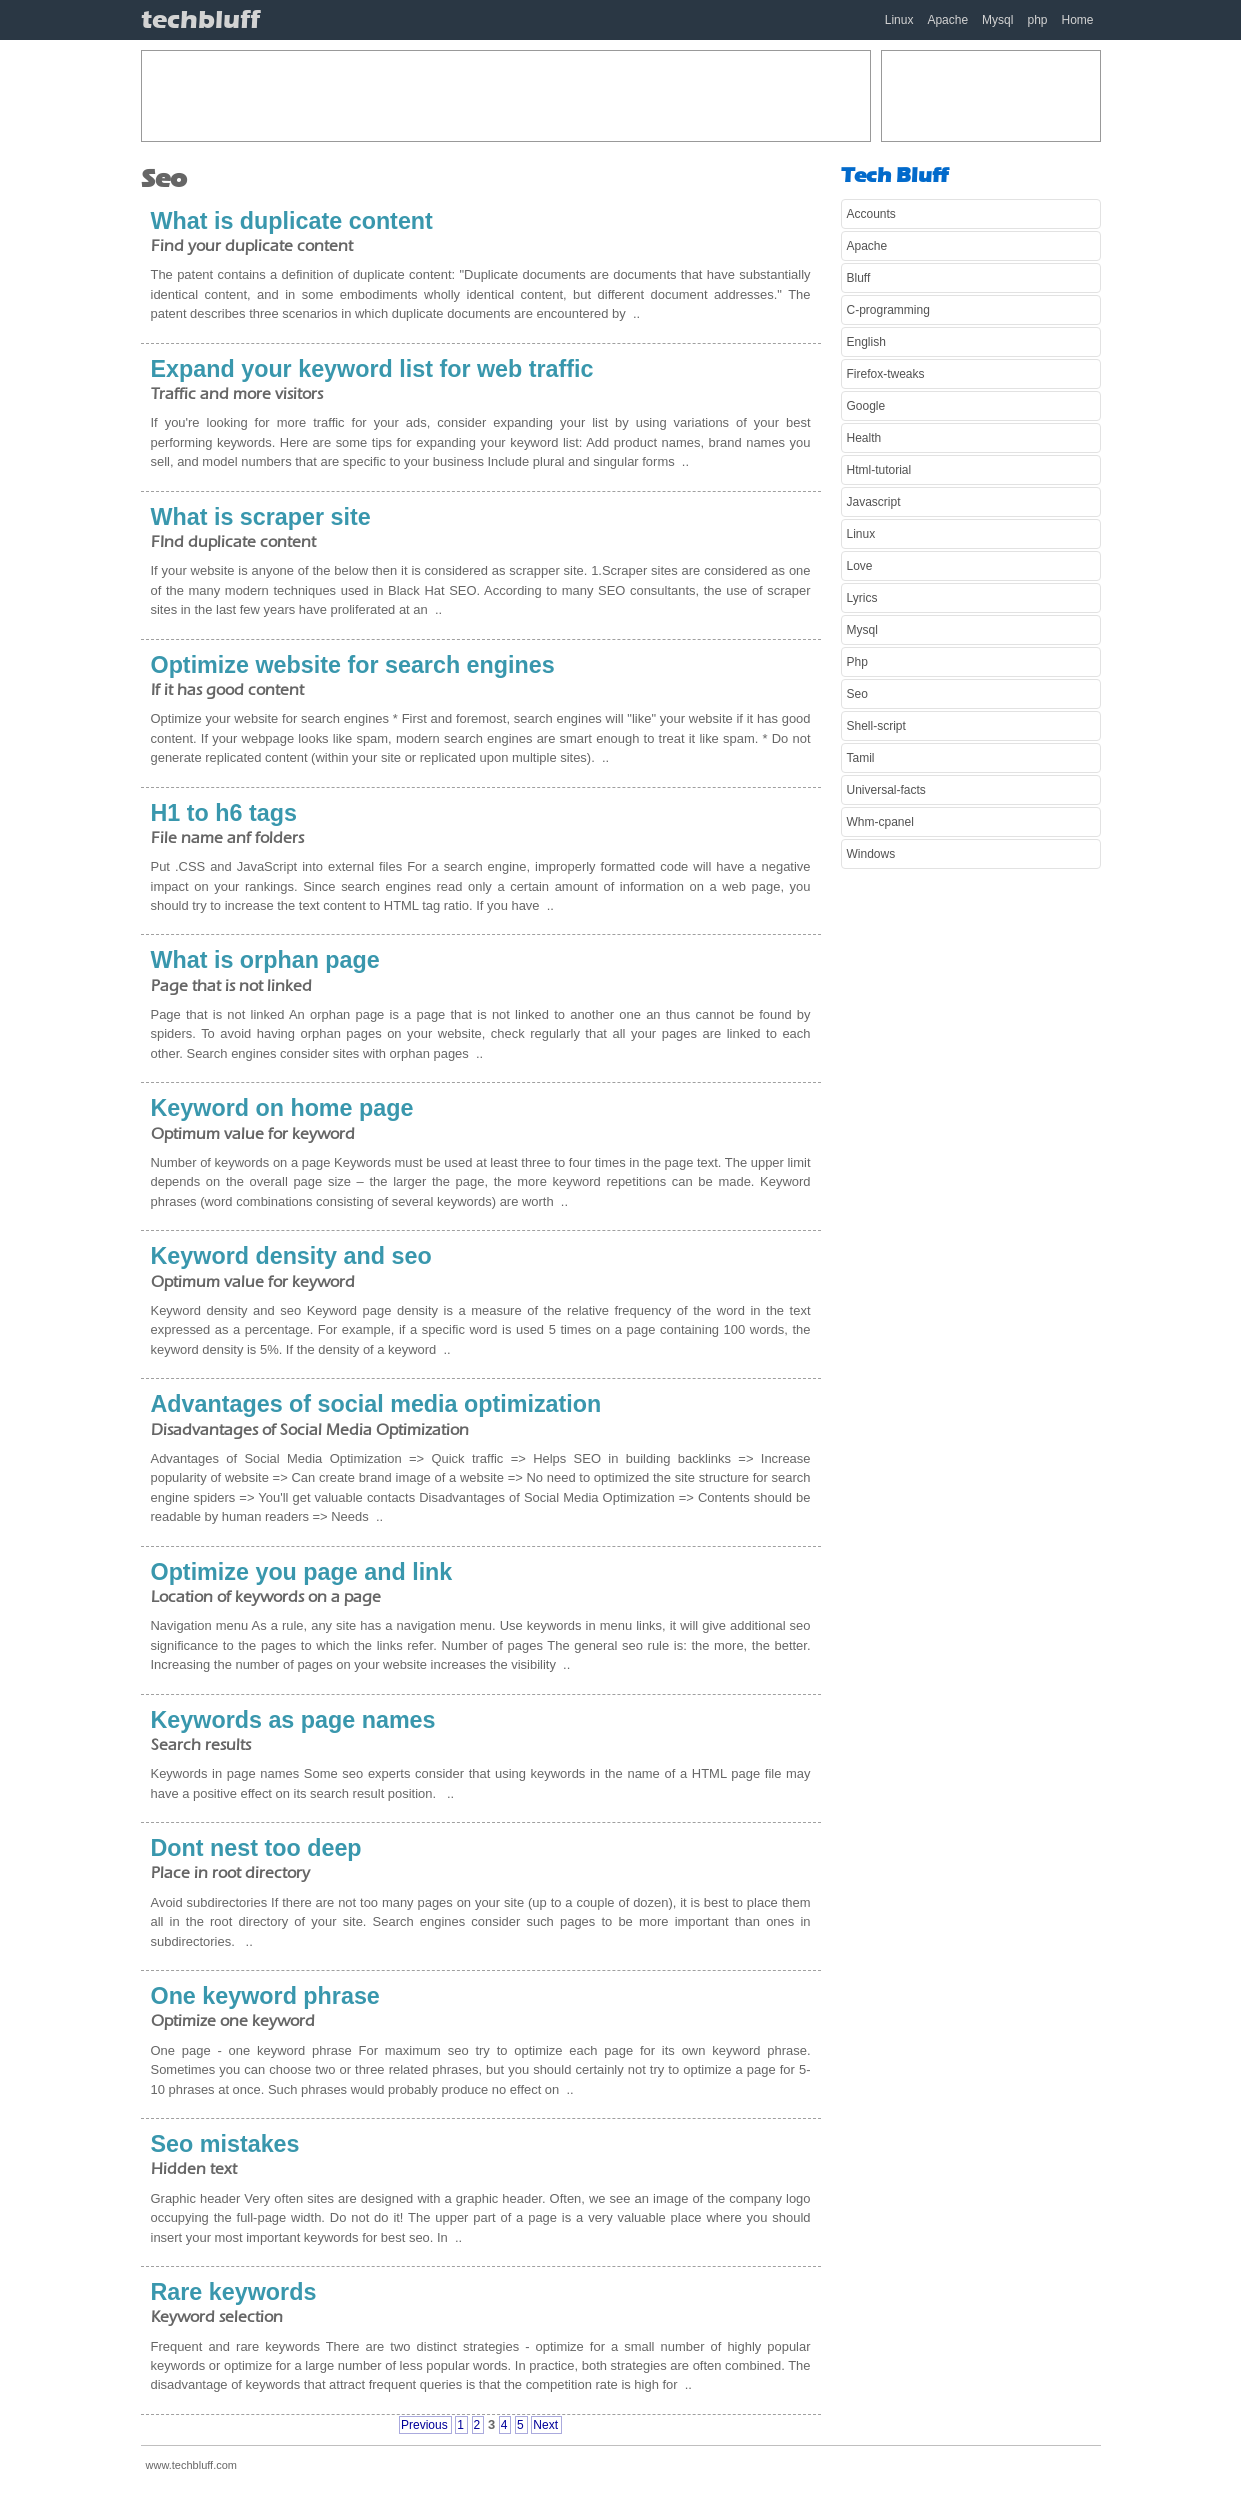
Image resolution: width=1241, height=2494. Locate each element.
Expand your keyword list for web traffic (372, 369)
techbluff (200, 19)
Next (545, 2425)
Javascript (874, 502)
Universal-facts (886, 790)
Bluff (859, 278)
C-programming (888, 310)
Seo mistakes (225, 2144)
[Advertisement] (506, 96)
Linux (899, 20)
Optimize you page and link (302, 1572)
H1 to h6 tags (224, 813)
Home (1077, 20)
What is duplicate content (292, 221)
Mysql (997, 20)
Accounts (871, 214)
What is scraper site (261, 517)
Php (857, 662)
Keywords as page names (293, 1720)
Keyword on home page (282, 1108)
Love (860, 566)
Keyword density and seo (291, 1256)
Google (866, 406)
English (866, 342)
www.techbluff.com (192, 2465)
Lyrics (862, 598)
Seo (857, 694)
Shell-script (876, 726)
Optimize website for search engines (353, 665)
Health (864, 438)
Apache (947, 20)
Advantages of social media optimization (376, 1404)
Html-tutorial (879, 470)
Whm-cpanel (880, 822)
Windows (871, 854)
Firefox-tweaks (886, 374)
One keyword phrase (265, 1996)
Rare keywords (234, 2292)
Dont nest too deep (256, 1848)
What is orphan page (265, 960)
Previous (424, 2425)
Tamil (861, 758)
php (1037, 20)
